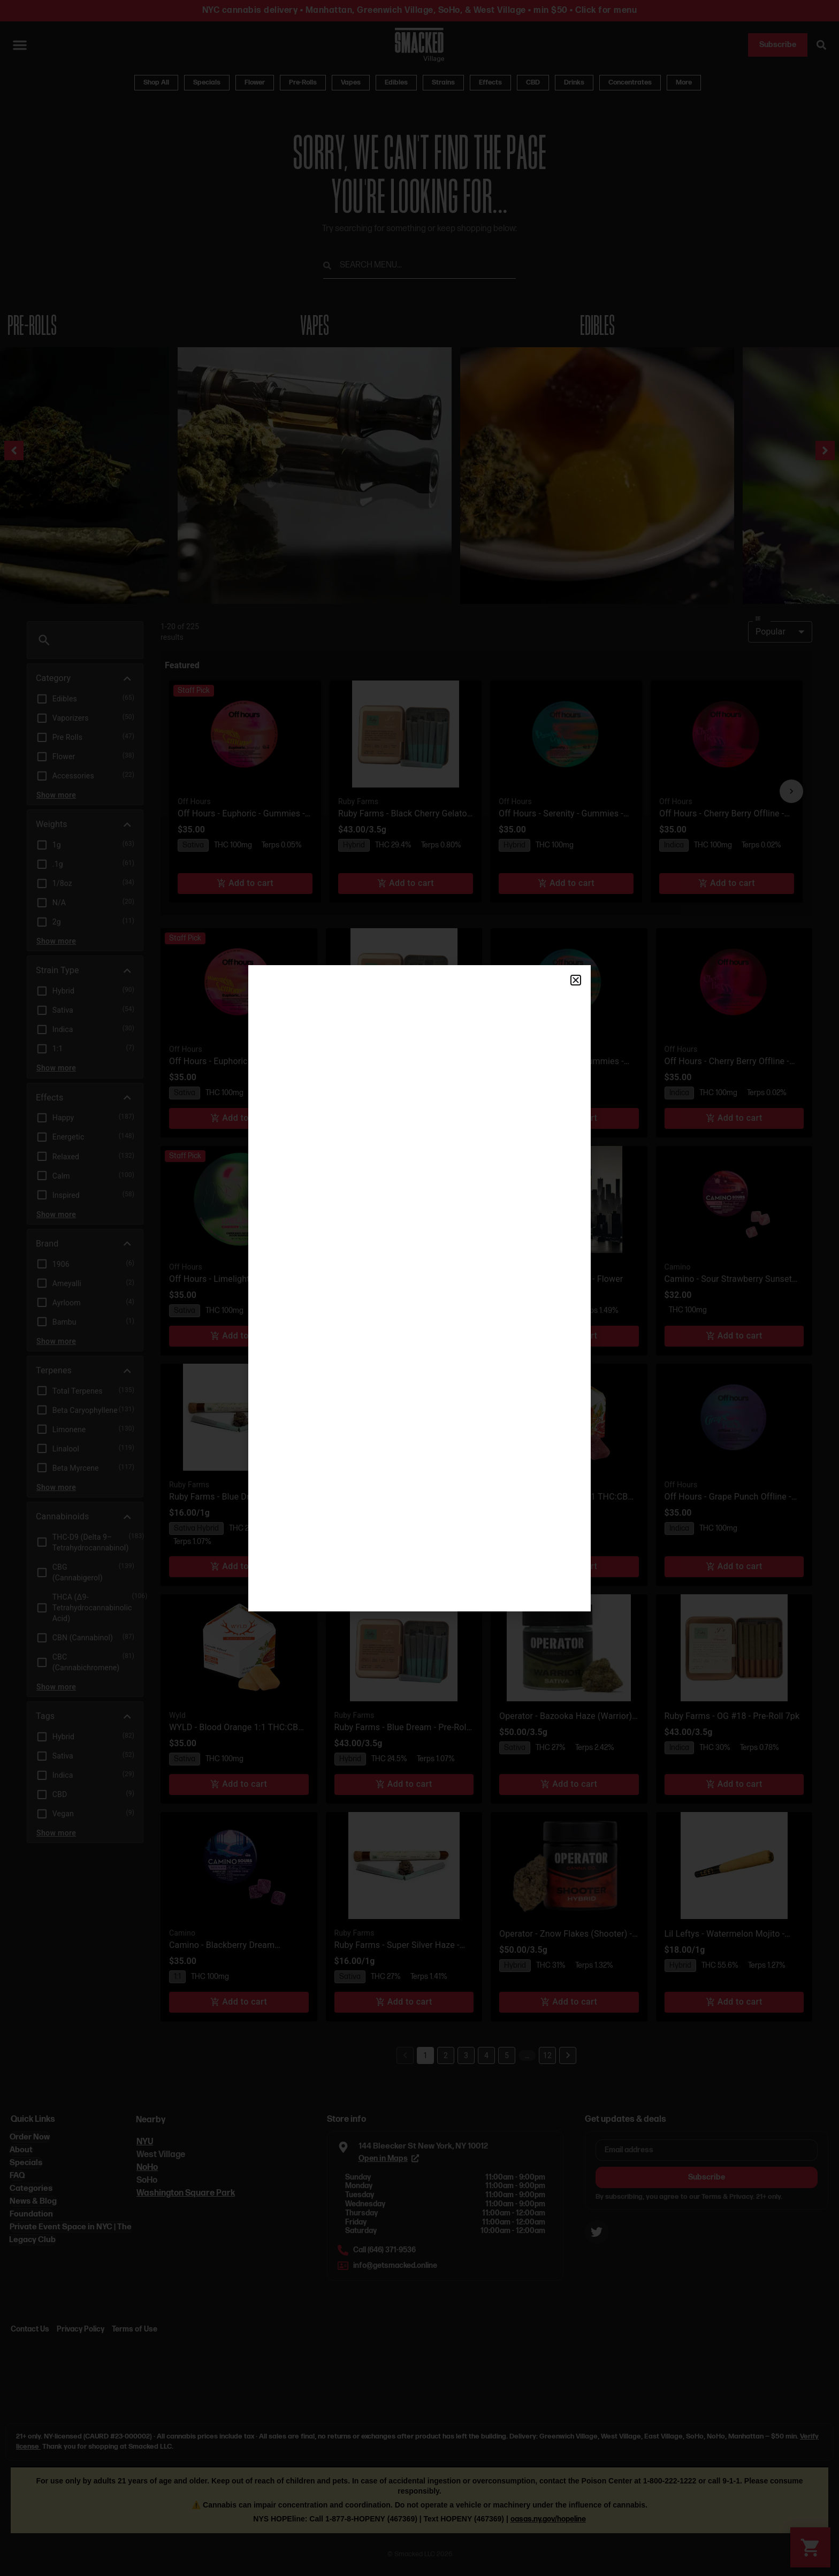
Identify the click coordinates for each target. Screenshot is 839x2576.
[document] (419, 1288)
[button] (575, 980)
